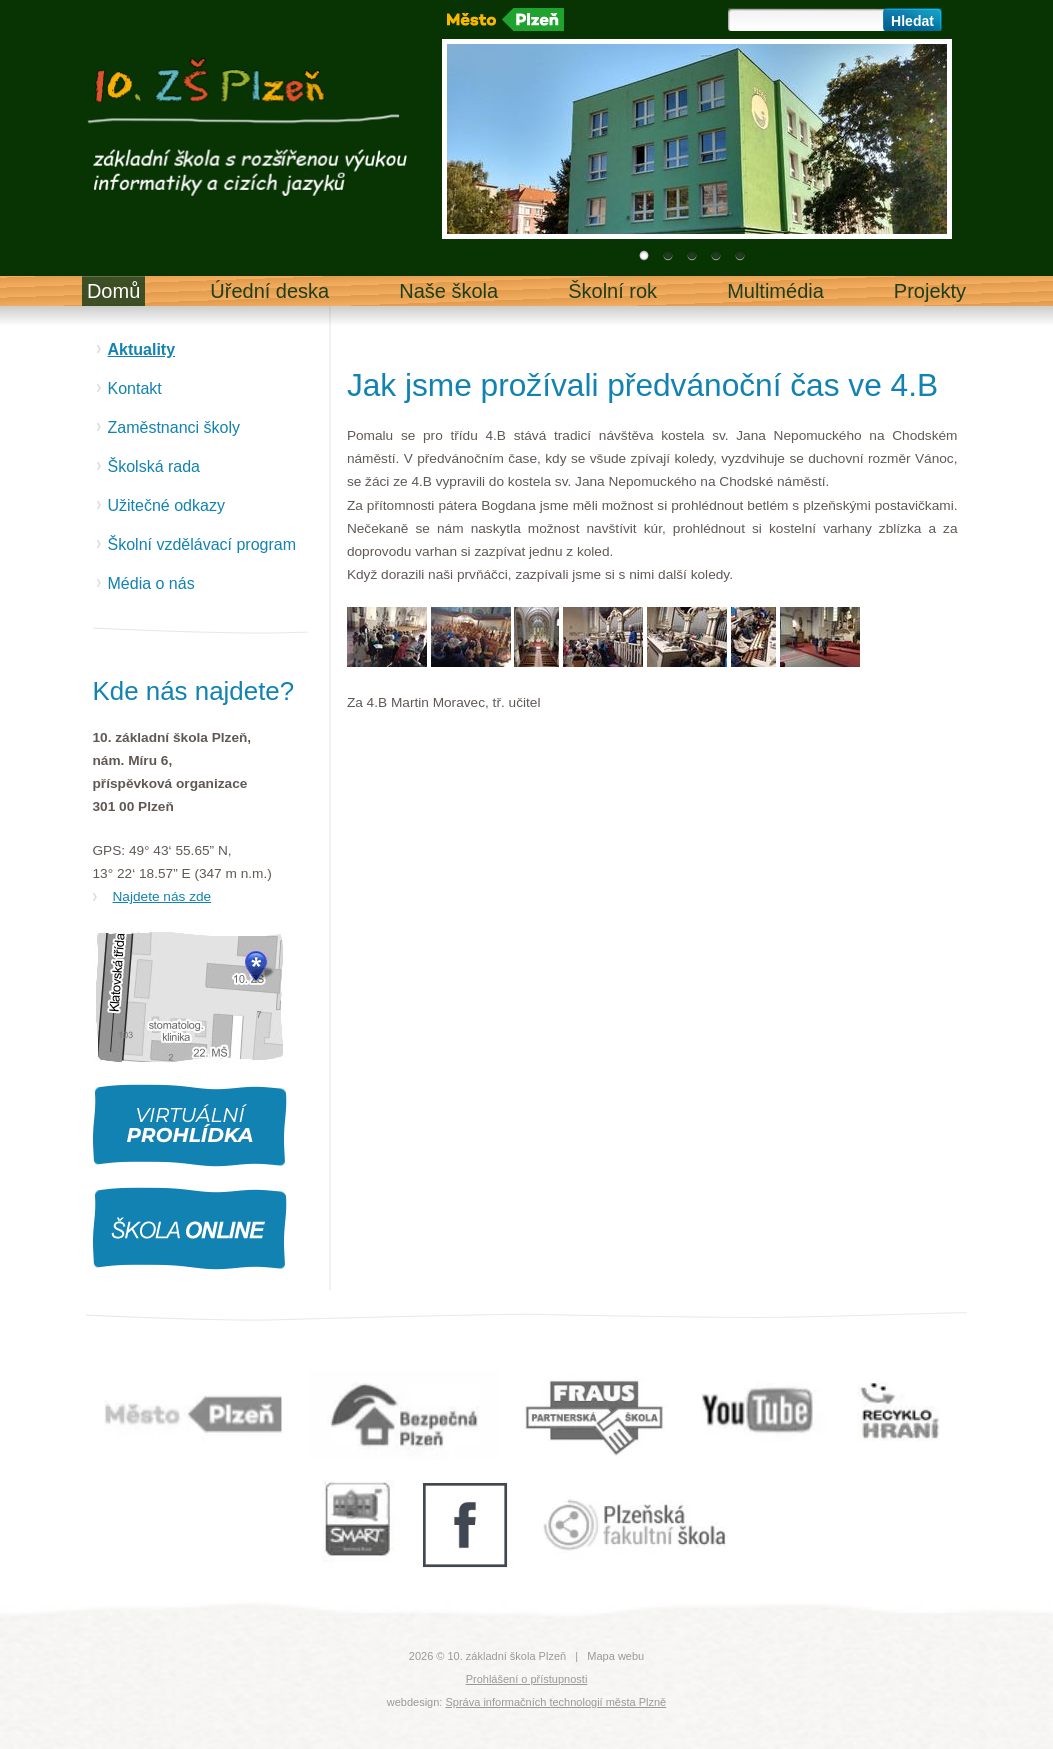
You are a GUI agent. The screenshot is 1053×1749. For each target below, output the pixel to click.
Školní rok (612, 291)
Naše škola (448, 291)
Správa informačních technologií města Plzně (555, 1702)
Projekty (930, 291)
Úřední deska (269, 291)
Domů (113, 291)
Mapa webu (615, 1656)
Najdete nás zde (162, 896)
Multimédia (775, 291)
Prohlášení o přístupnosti (527, 1679)
